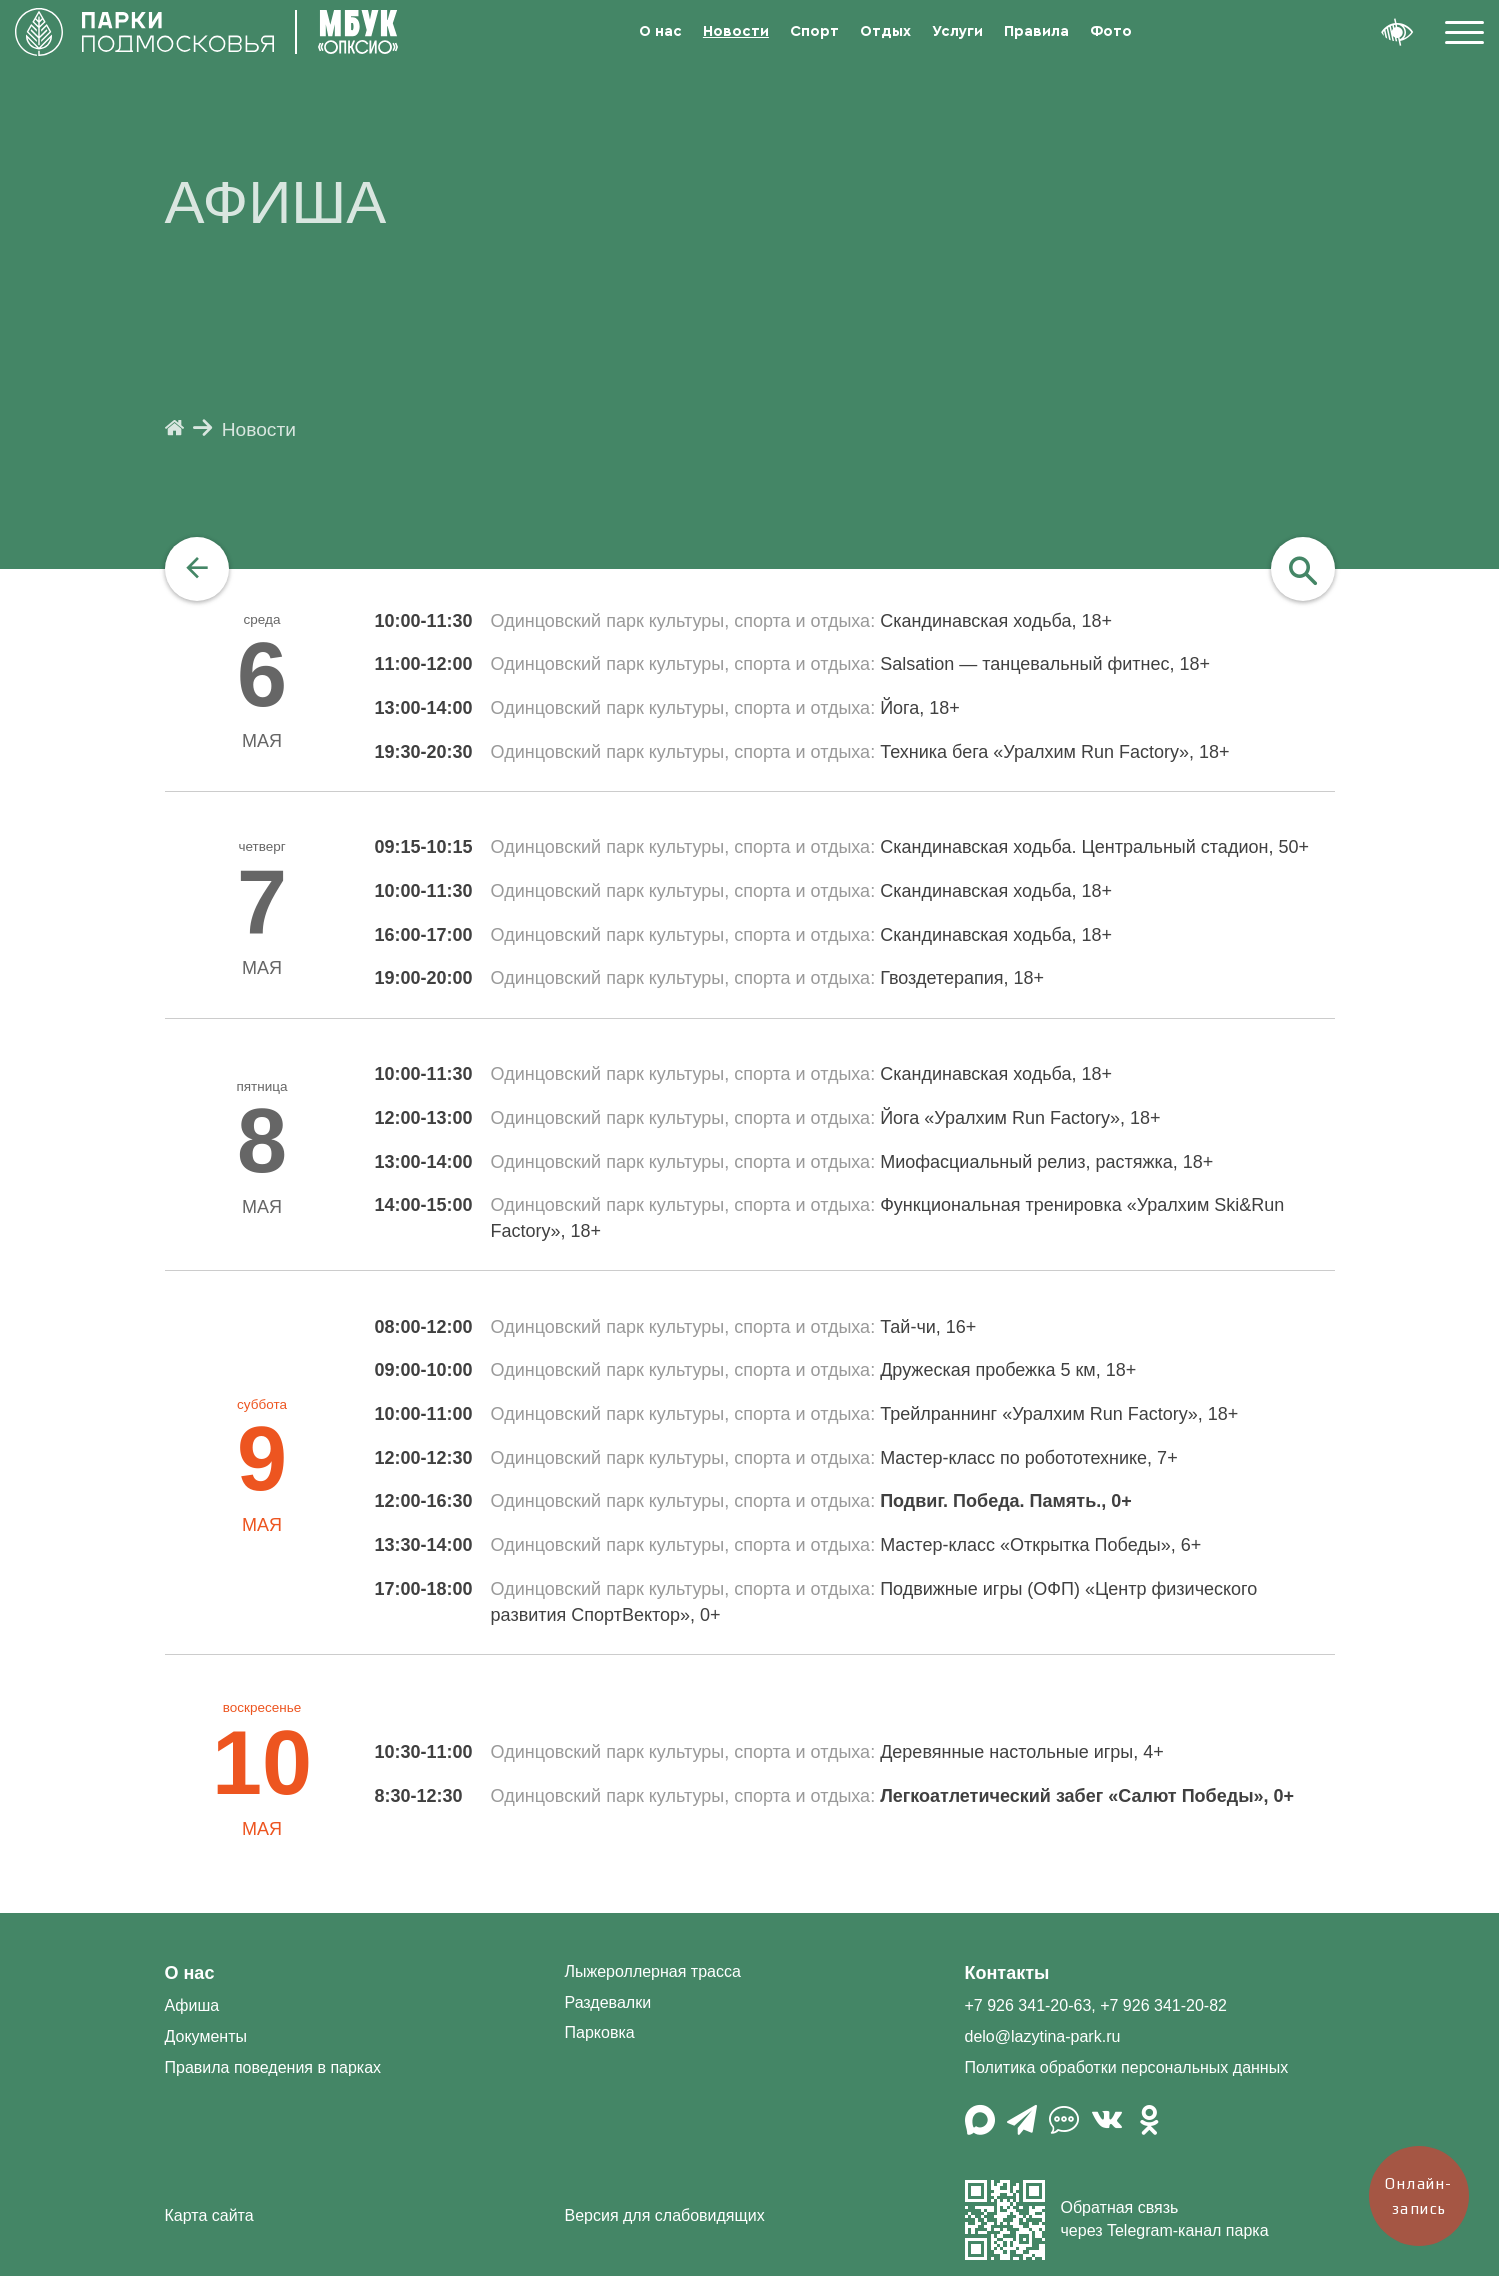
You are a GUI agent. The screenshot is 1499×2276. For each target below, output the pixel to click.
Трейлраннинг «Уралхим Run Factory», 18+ (1059, 1414)
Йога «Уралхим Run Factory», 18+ (1020, 1118)
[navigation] (197, 569)
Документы (206, 2036)
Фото (1111, 31)
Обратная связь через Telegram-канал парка (1117, 2220)
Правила (1036, 31)
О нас (660, 31)
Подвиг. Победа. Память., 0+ (1006, 1501)
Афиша (192, 2005)
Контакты (1007, 1973)
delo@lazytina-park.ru (1043, 2036)
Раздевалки (608, 2002)
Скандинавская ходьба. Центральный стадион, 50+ (1094, 847)
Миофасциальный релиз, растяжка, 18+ (1046, 1162)
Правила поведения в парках (273, 2067)
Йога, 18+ (920, 708)
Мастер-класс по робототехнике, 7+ (1028, 1458)
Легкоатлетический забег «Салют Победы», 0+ (1087, 1796)
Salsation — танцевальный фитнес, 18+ (1045, 664)
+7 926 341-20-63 (1028, 2005)
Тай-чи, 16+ (928, 1327)
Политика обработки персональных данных (1127, 2067)
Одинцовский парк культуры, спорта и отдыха (681, 621)
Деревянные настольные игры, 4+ (1022, 1752)
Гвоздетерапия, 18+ (962, 978)
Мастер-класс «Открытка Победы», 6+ (1040, 1545)
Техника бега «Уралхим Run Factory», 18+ (1054, 752)
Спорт (814, 31)
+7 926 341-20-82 (1163, 2005)
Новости (736, 31)
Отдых (885, 31)
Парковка (600, 2032)
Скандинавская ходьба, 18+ (996, 621)
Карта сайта (209, 2215)
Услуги (957, 31)
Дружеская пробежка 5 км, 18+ (1008, 1370)
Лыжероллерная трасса (653, 1971)
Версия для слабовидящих (665, 2215)
